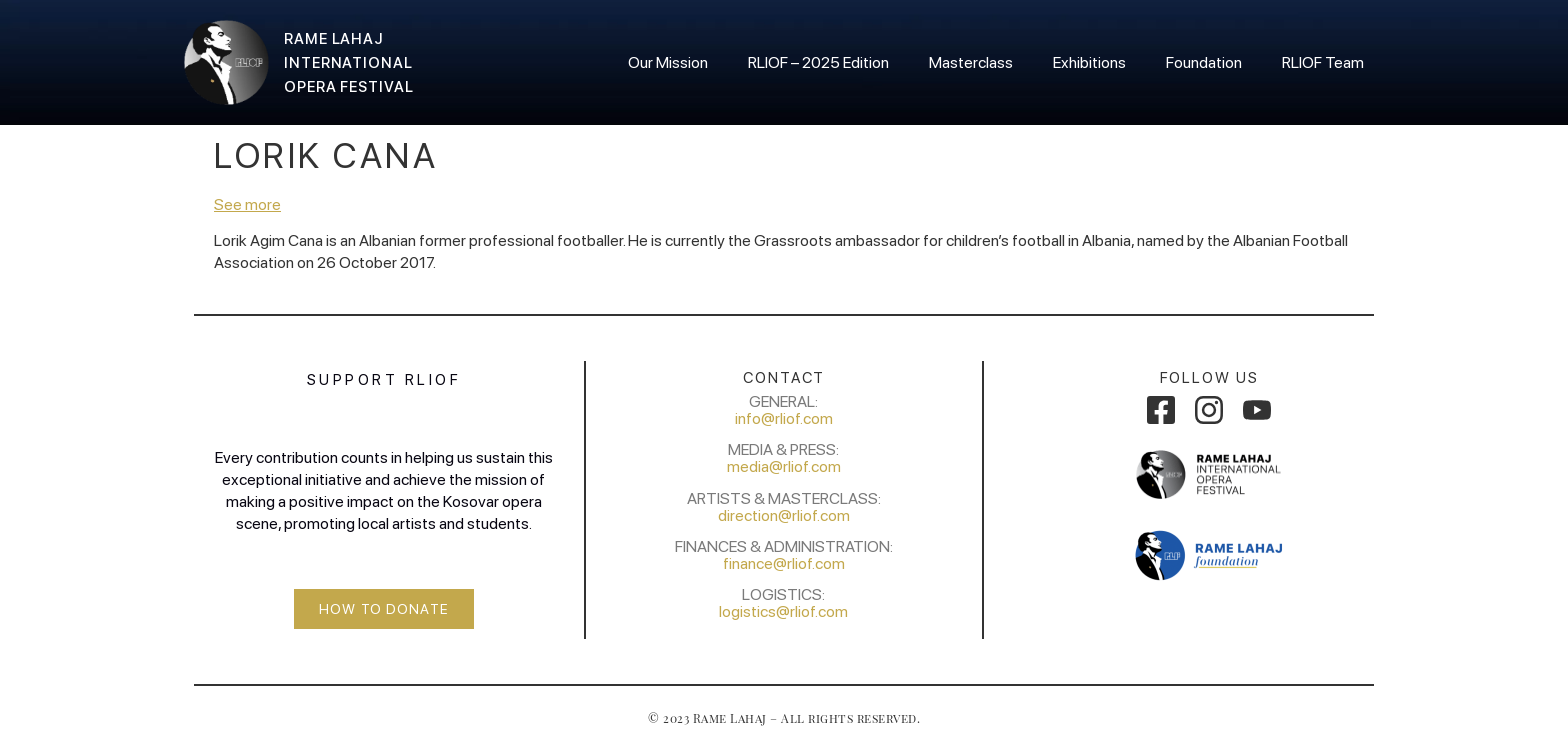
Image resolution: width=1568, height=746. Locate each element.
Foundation (1204, 62)
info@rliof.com (784, 418)
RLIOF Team (1323, 62)
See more (247, 204)
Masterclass (971, 62)
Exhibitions (1089, 62)
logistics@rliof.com (783, 611)
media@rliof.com (784, 466)
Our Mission (668, 62)
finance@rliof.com (784, 563)
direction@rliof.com (784, 515)
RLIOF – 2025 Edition (818, 62)
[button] (384, 609)
